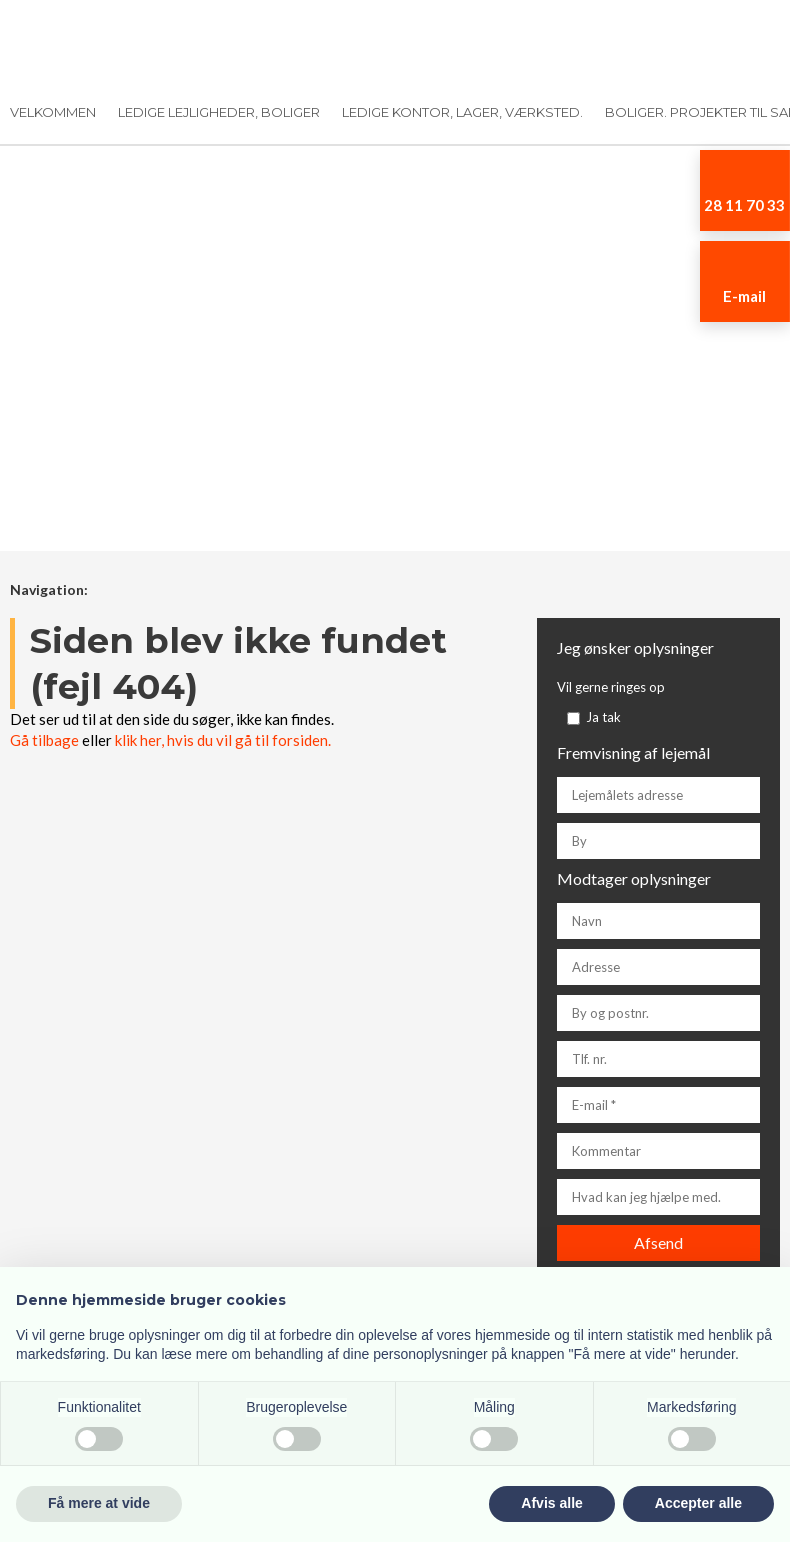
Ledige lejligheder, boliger (219, 112)
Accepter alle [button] (698, 1503)
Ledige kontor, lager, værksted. (462, 112)
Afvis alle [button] (551, 1503)
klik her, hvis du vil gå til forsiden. (223, 740)
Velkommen (53, 112)
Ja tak (603, 717)
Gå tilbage (44, 740)
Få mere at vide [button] (99, 1503)
